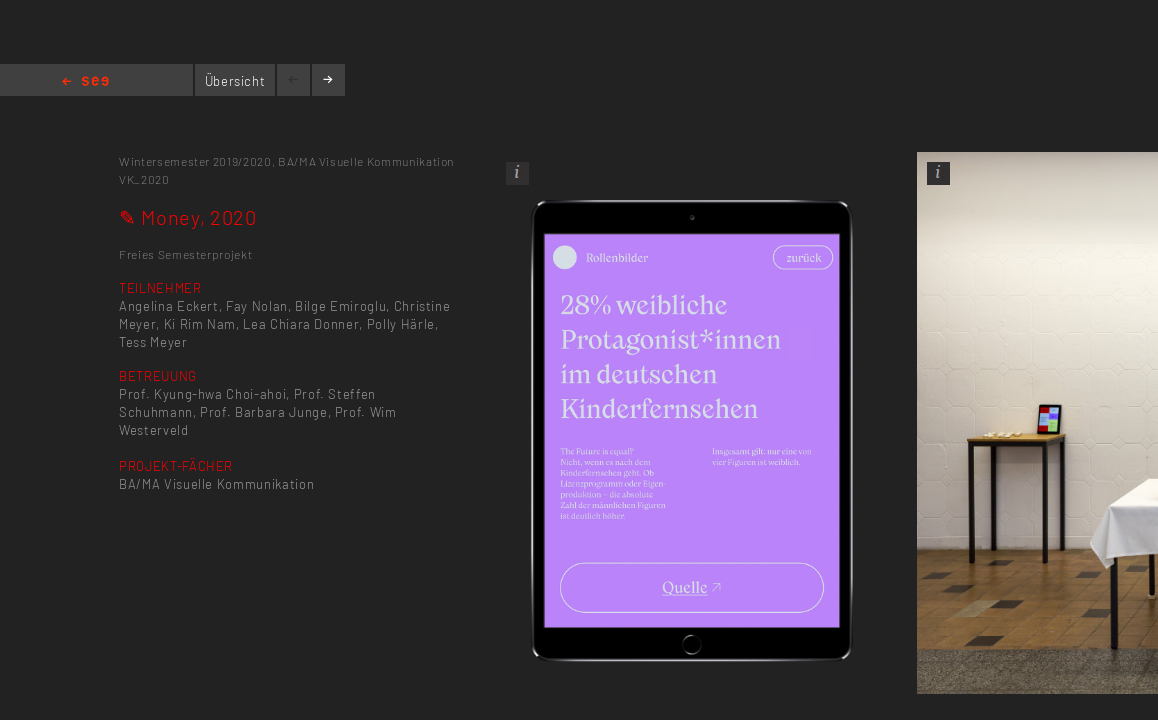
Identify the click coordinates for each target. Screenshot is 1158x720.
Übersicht (235, 81)
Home (85, 82)
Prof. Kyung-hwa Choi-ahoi (202, 394)
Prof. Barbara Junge (263, 412)
